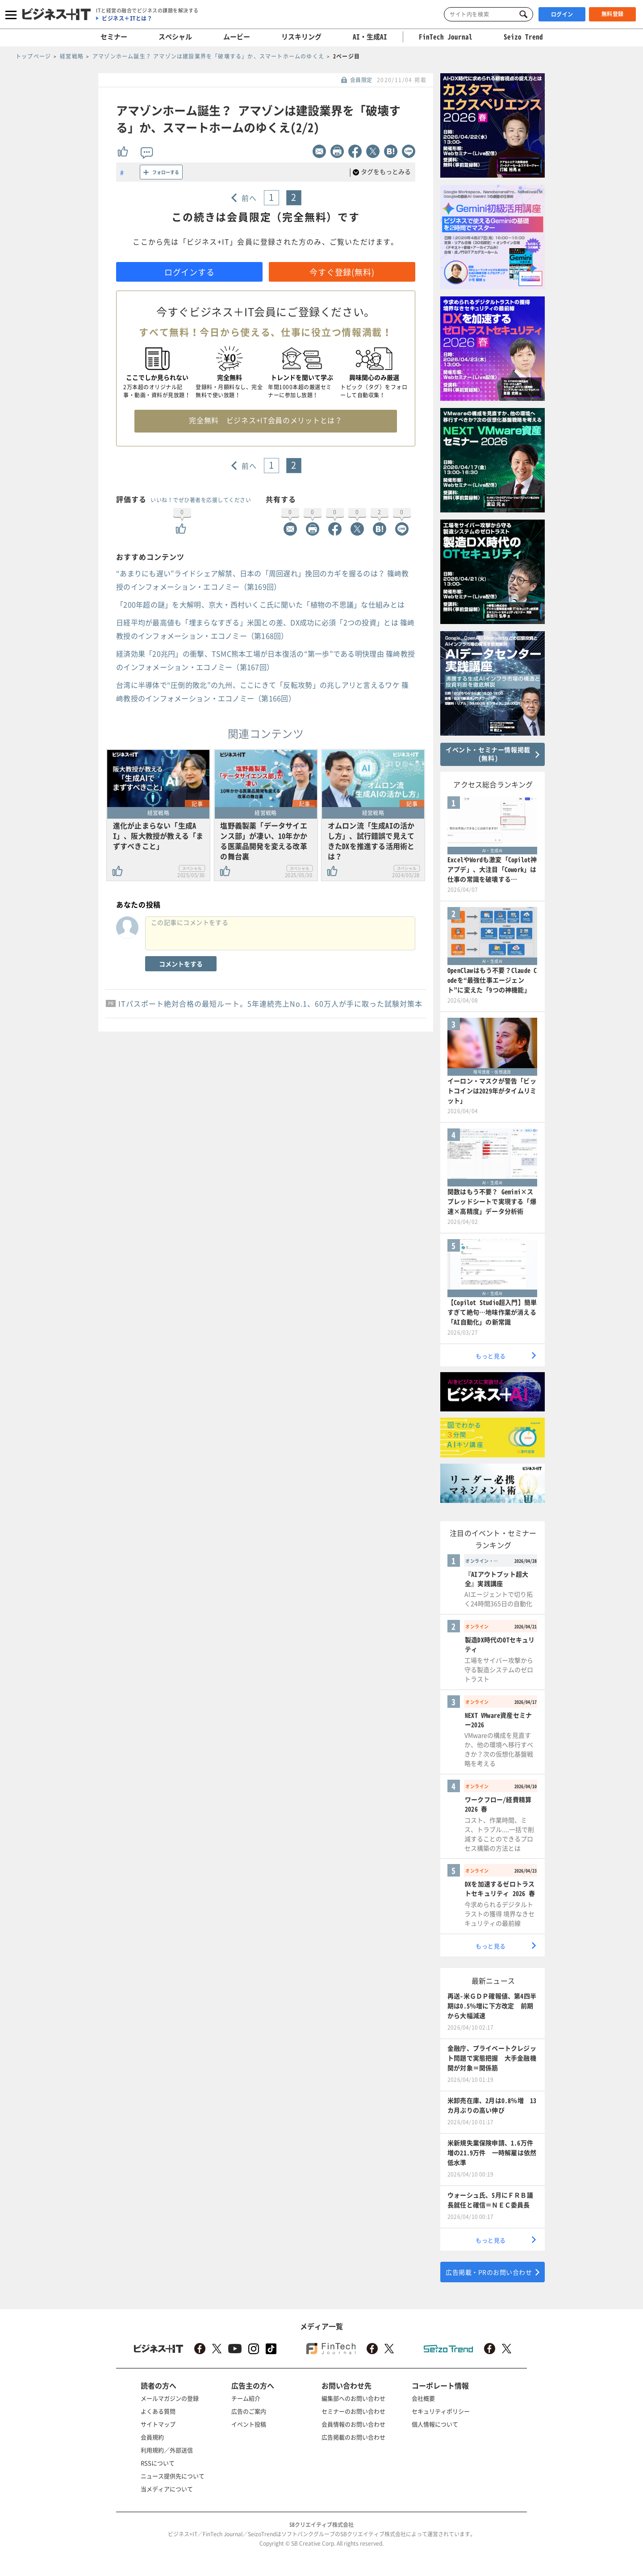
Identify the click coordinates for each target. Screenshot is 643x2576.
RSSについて (158, 2463)
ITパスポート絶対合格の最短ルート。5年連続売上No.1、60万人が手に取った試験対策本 (270, 1003)
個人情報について (435, 2424)
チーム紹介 (245, 2398)
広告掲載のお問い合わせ (353, 2437)
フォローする (165, 172)
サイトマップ (158, 2424)
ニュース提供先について (173, 2476)
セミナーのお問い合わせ (353, 2411)
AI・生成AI (370, 37)
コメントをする (181, 963)
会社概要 (423, 2398)
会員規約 (152, 2437)
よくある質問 (158, 2411)
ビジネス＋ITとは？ (127, 18)
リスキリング (301, 37)
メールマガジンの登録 (170, 2398)
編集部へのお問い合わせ (353, 2398)
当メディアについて (167, 2488)
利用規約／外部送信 (167, 2450)
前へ (249, 197)
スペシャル (175, 37)
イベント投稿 (248, 2424)
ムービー (236, 37)
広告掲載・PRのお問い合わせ (489, 2272)
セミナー (113, 37)
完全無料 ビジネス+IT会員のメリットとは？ (265, 420)
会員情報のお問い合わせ (353, 2424)
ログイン (562, 14)
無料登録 (612, 14)
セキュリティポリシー (441, 2411)
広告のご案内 (248, 2411)
